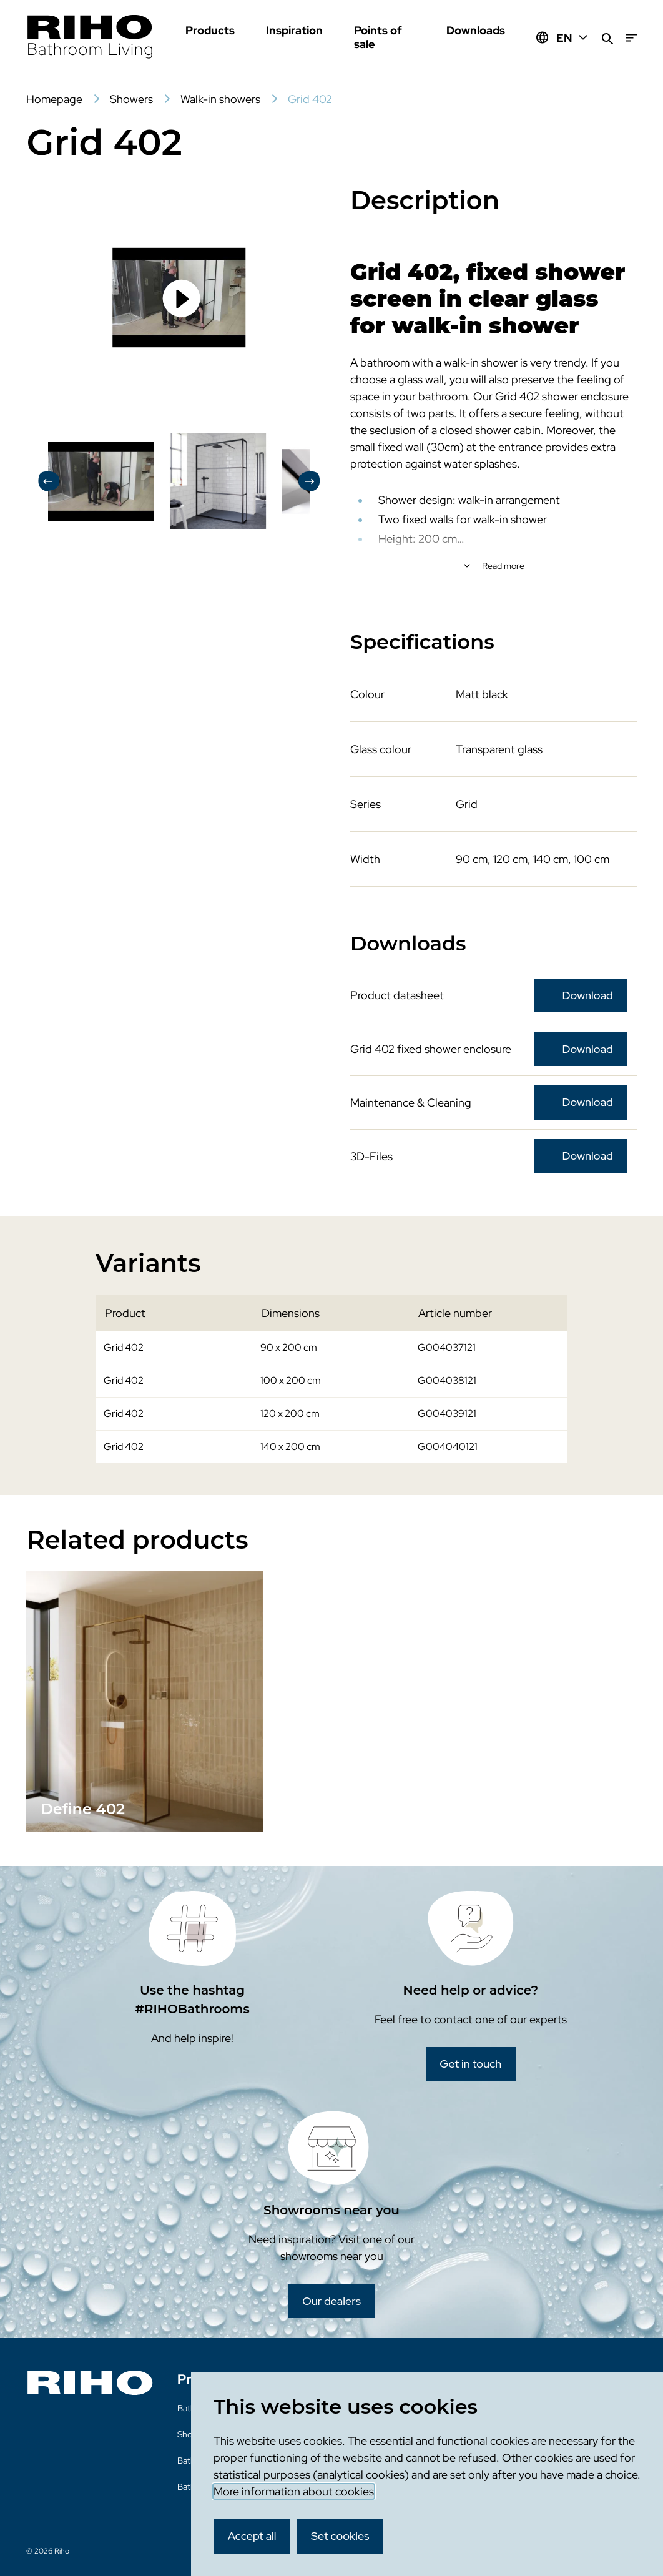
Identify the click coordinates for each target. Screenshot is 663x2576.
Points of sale (378, 37)
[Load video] (179, 297)
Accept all (252, 2536)
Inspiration (294, 30)
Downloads (475, 30)
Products (210, 30)
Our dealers (331, 2301)
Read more (503, 565)
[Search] (607, 37)
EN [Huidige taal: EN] (572, 38)
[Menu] (631, 37)
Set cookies (340, 2536)
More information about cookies (294, 2491)
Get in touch (470, 2063)
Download (587, 995)
